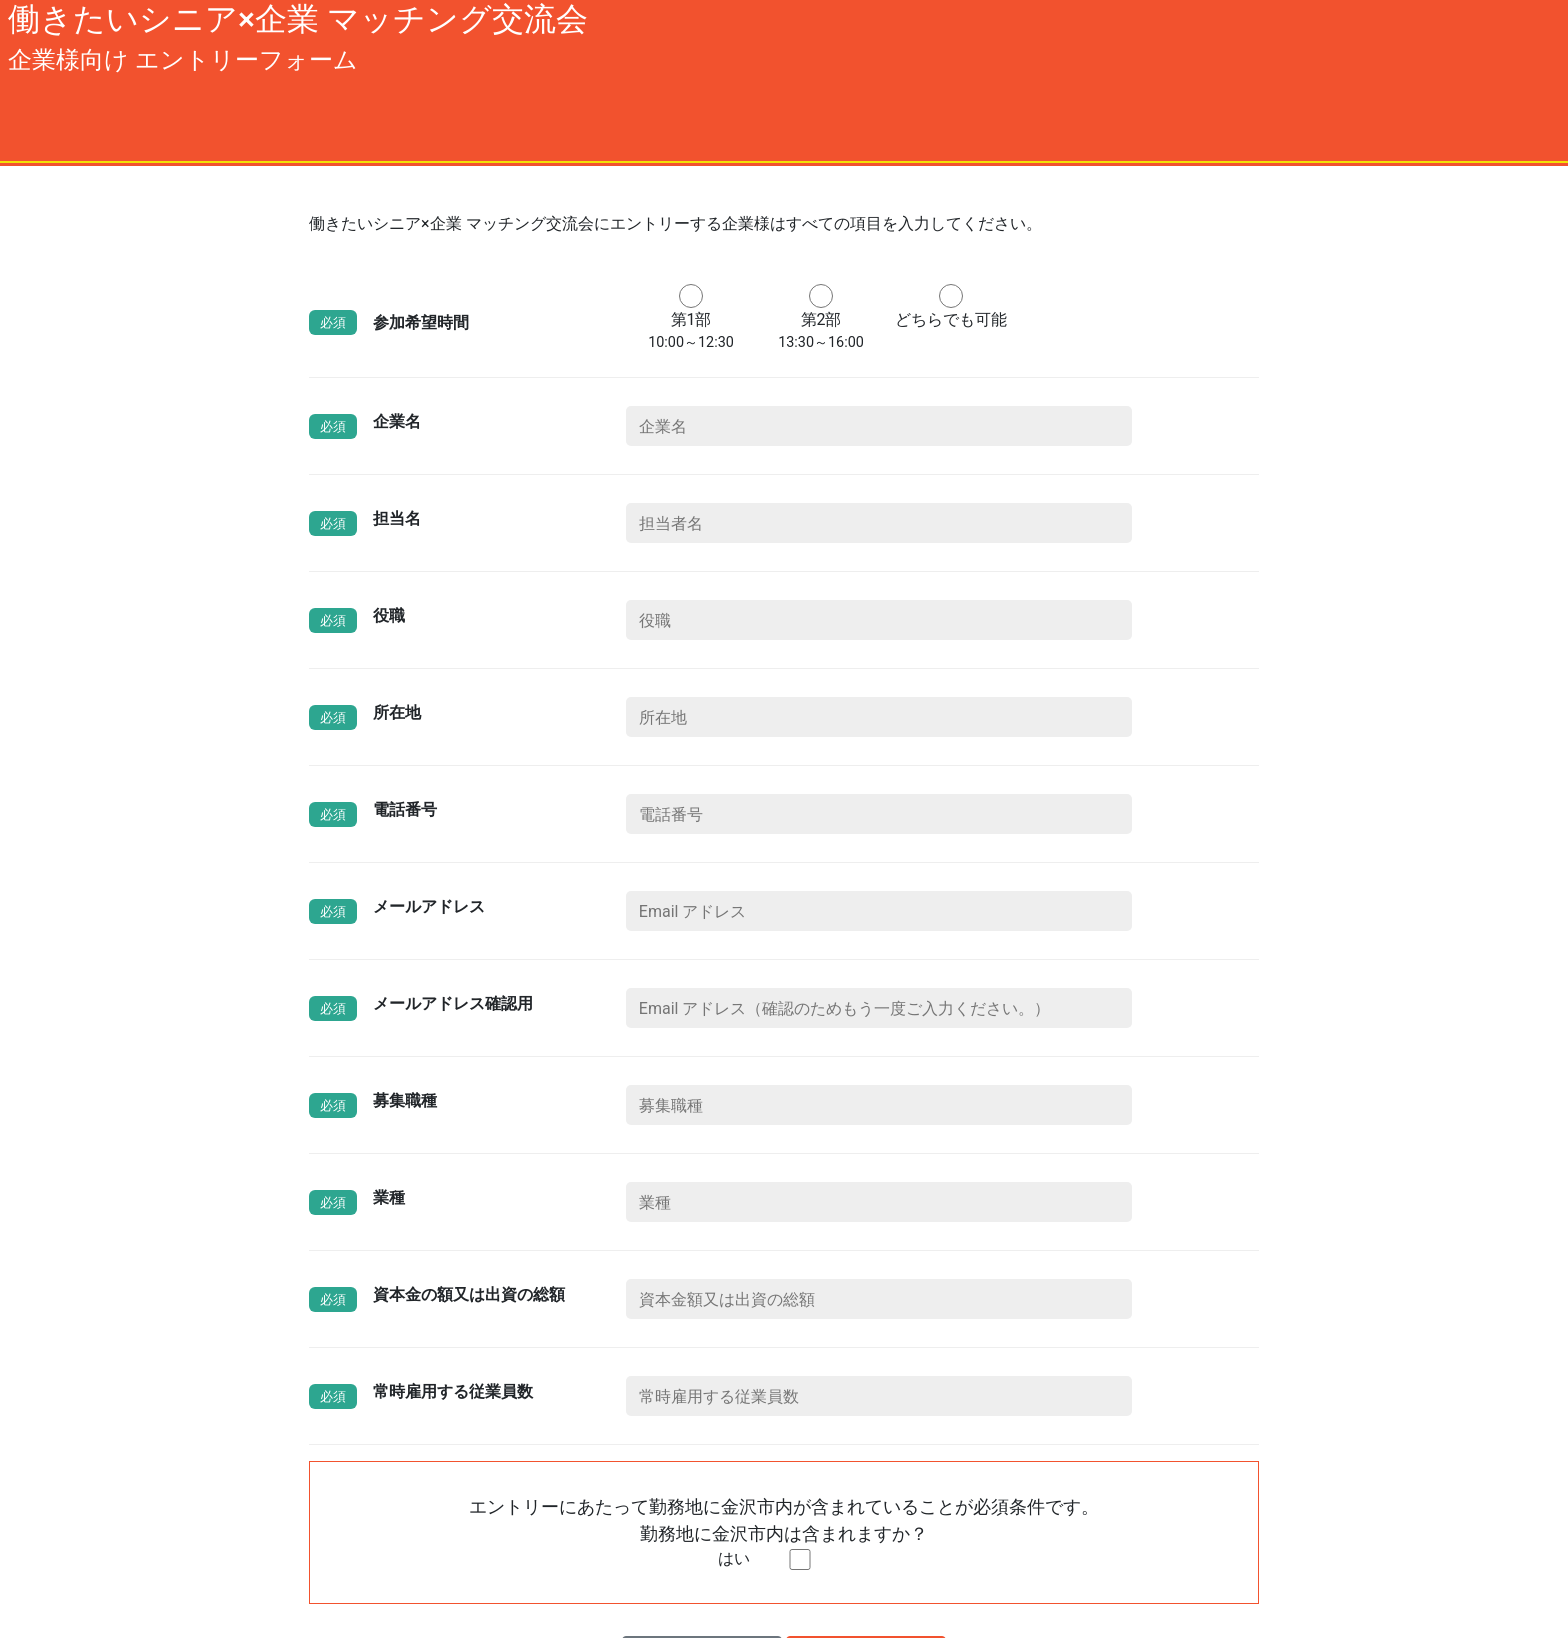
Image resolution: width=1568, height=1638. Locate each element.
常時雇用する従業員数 (453, 1391)
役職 (389, 615)
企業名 (397, 421)
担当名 (397, 518)
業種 (389, 1197)
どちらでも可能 (951, 319)
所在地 (397, 712)
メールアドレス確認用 (453, 1003)
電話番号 (405, 809)
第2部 (821, 319)
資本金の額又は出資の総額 (469, 1294)
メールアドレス (429, 906)
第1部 (691, 319)
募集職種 (405, 1100)
